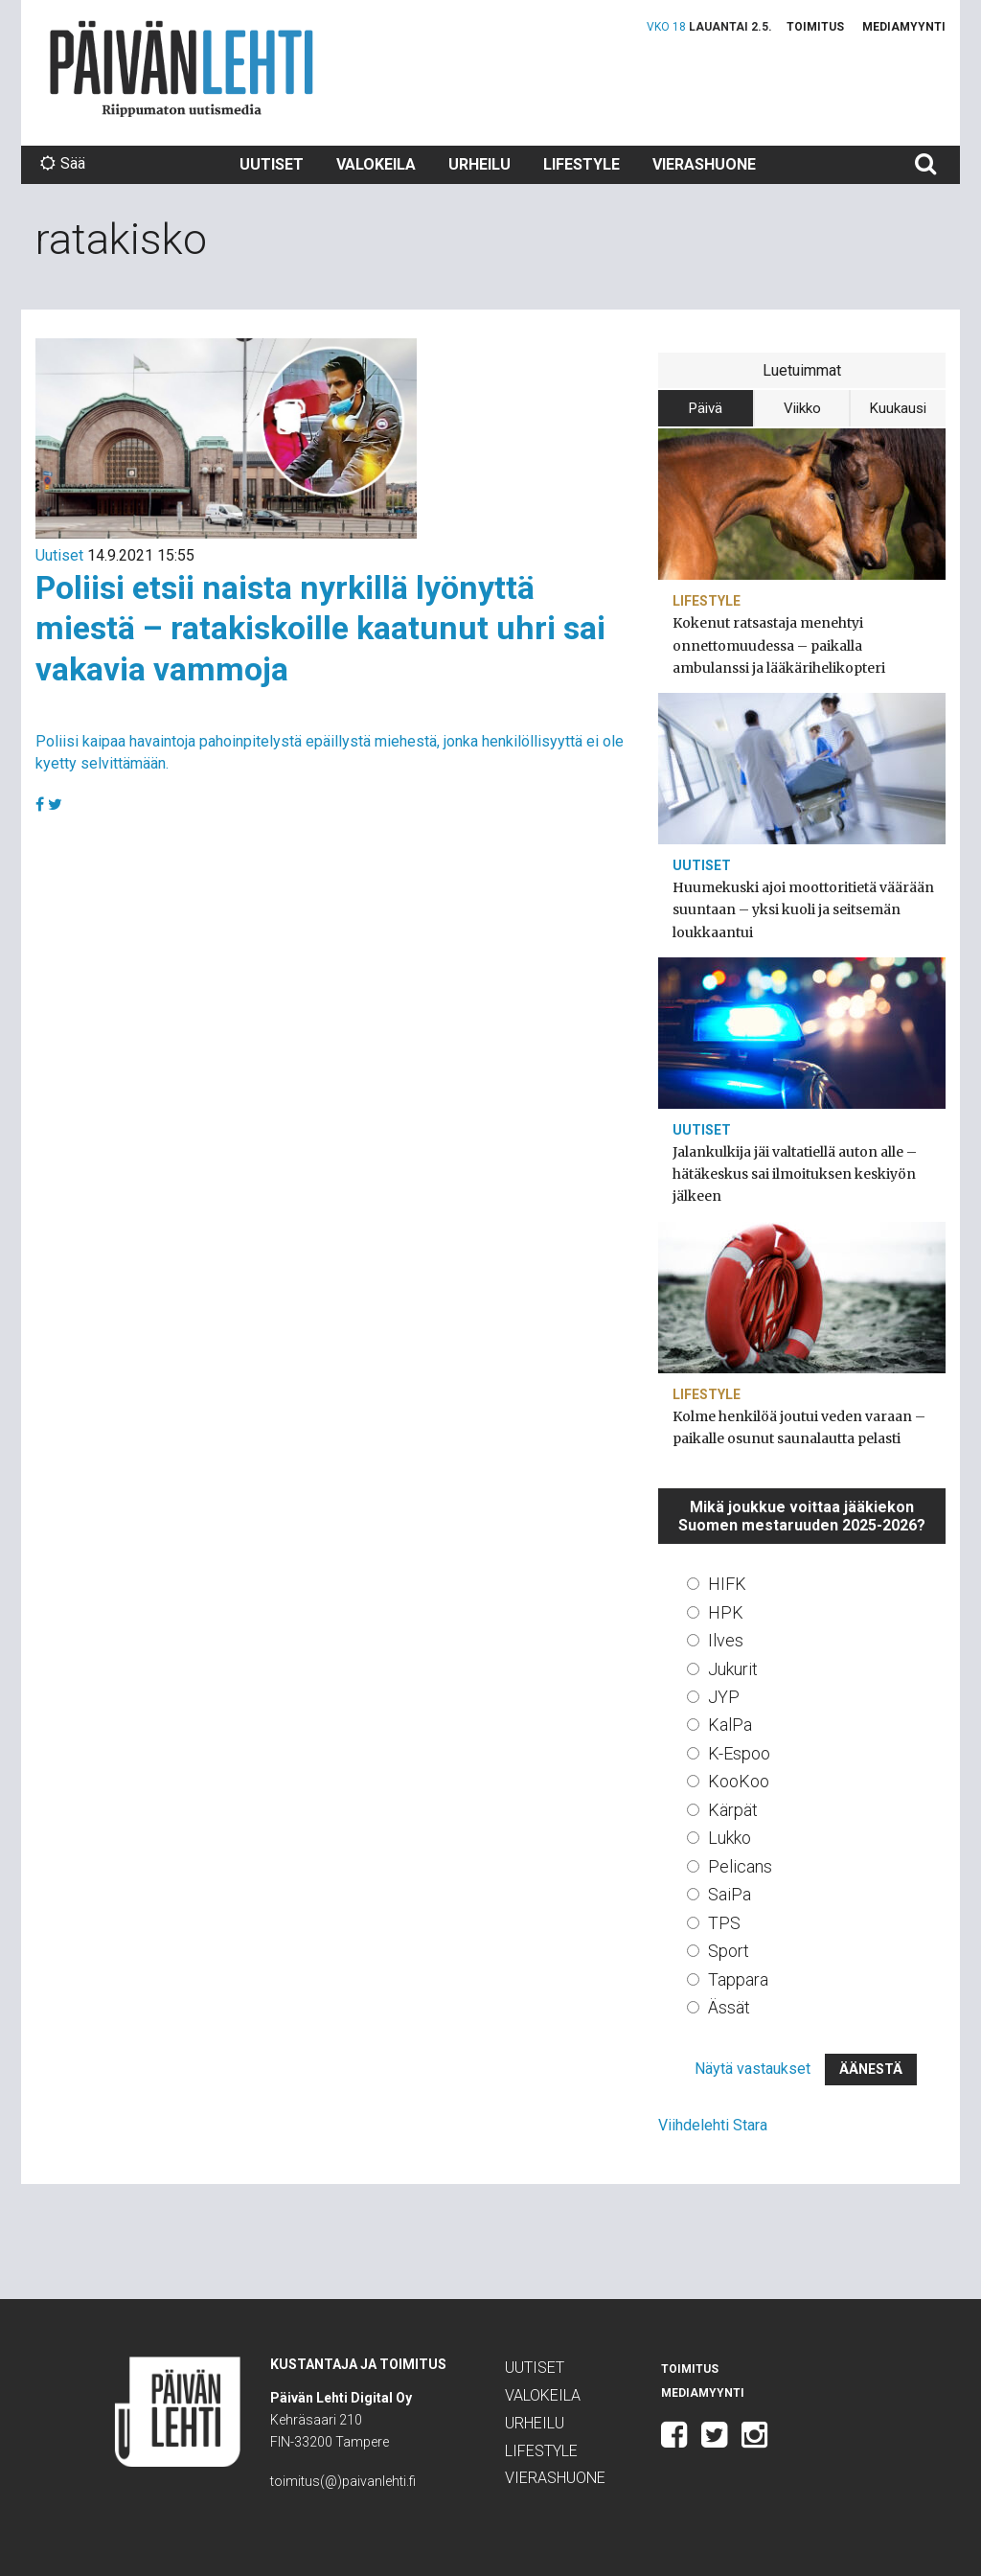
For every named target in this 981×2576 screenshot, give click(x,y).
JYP (724, 1697)
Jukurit (733, 1669)
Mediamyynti (904, 27)
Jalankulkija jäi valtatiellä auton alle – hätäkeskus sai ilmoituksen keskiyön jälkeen (795, 1174)
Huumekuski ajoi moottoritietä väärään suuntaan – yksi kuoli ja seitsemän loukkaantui (803, 909)
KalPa (730, 1724)
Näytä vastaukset (752, 2068)
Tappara (738, 1979)
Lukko (729, 1838)
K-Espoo (739, 1753)
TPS (724, 1923)
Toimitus (815, 27)
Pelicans (740, 1866)
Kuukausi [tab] (898, 408)
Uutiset (272, 164)
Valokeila (376, 164)
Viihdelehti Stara (712, 2125)
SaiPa (729, 1894)
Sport (728, 1951)
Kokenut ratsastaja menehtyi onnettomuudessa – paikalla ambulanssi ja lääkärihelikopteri (779, 645)
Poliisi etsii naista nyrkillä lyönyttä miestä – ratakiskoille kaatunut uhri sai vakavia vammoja (320, 628)
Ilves (725, 1640)
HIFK (727, 1584)
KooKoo (738, 1781)
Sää (62, 163)
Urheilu (479, 164)
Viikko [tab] (802, 408)
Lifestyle (581, 164)
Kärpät (733, 1810)
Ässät (729, 2007)
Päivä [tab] (705, 408)
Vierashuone (704, 164)
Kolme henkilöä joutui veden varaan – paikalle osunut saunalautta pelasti (799, 1427)
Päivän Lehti (181, 68)
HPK (725, 1612)
